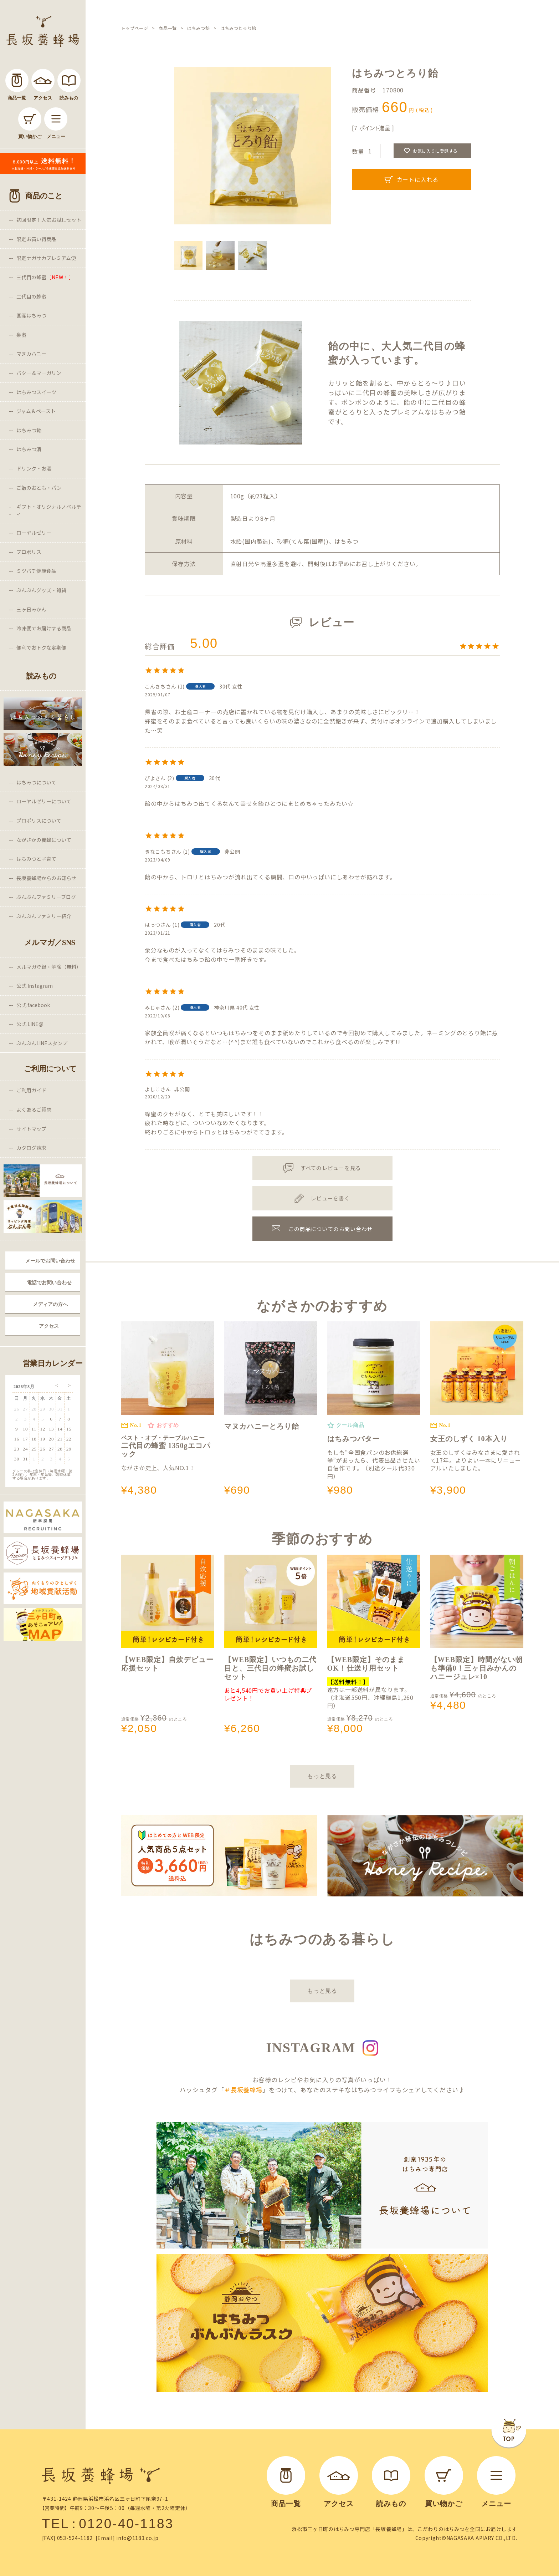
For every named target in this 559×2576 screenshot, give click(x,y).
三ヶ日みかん (31, 609)
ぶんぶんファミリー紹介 (43, 916)
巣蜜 (21, 334)
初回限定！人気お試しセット (48, 219)
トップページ (134, 28)
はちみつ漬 (28, 449)
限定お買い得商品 (36, 239)
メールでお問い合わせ (50, 1261)
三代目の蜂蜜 (45, 277)
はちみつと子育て (36, 858)
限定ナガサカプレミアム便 (46, 257)
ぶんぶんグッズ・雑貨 (41, 590)
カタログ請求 (31, 1147)
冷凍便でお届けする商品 (43, 628)
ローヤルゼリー (33, 532)
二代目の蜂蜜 (31, 296)
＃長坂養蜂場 (243, 2089)
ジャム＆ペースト (36, 411)
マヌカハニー (31, 353)
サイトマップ (31, 1128)
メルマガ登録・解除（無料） (48, 966)
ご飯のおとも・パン (39, 487)
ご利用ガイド (31, 1090)
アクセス (49, 1326)
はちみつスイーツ (36, 392)
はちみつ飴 (28, 430)
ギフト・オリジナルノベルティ (48, 510)
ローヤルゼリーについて (43, 801)
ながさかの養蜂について (43, 839)
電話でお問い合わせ (49, 1282)
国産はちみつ (31, 315)
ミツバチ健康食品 (36, 570)
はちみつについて (36, 782)
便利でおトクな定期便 (41, 647)
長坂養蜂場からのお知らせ (46, 877)
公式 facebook (33, 1004)
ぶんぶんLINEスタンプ (41, 1043)
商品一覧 (167, 28)
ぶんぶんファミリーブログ (46, 896)
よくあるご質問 (33, 1109)
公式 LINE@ (29, 1023)
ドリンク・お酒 (33, 468)
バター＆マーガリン (38, 372)
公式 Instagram (34, 985)
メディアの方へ (50, 1304)
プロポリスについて (38, 820)
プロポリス (28, 551)
